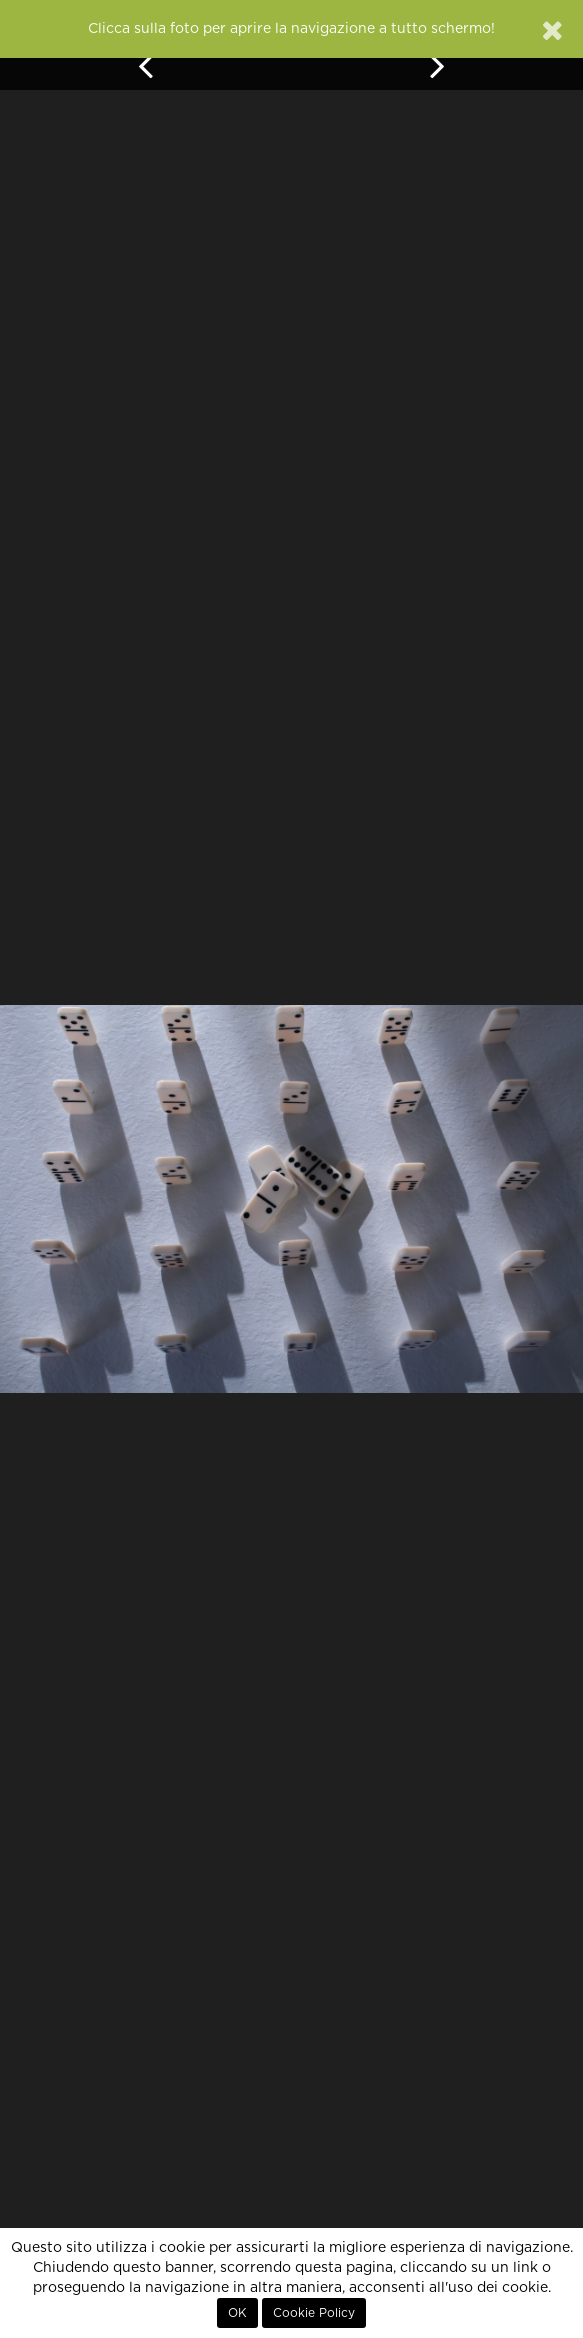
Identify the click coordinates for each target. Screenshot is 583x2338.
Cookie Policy (314, 2313)
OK (237, 2313)
